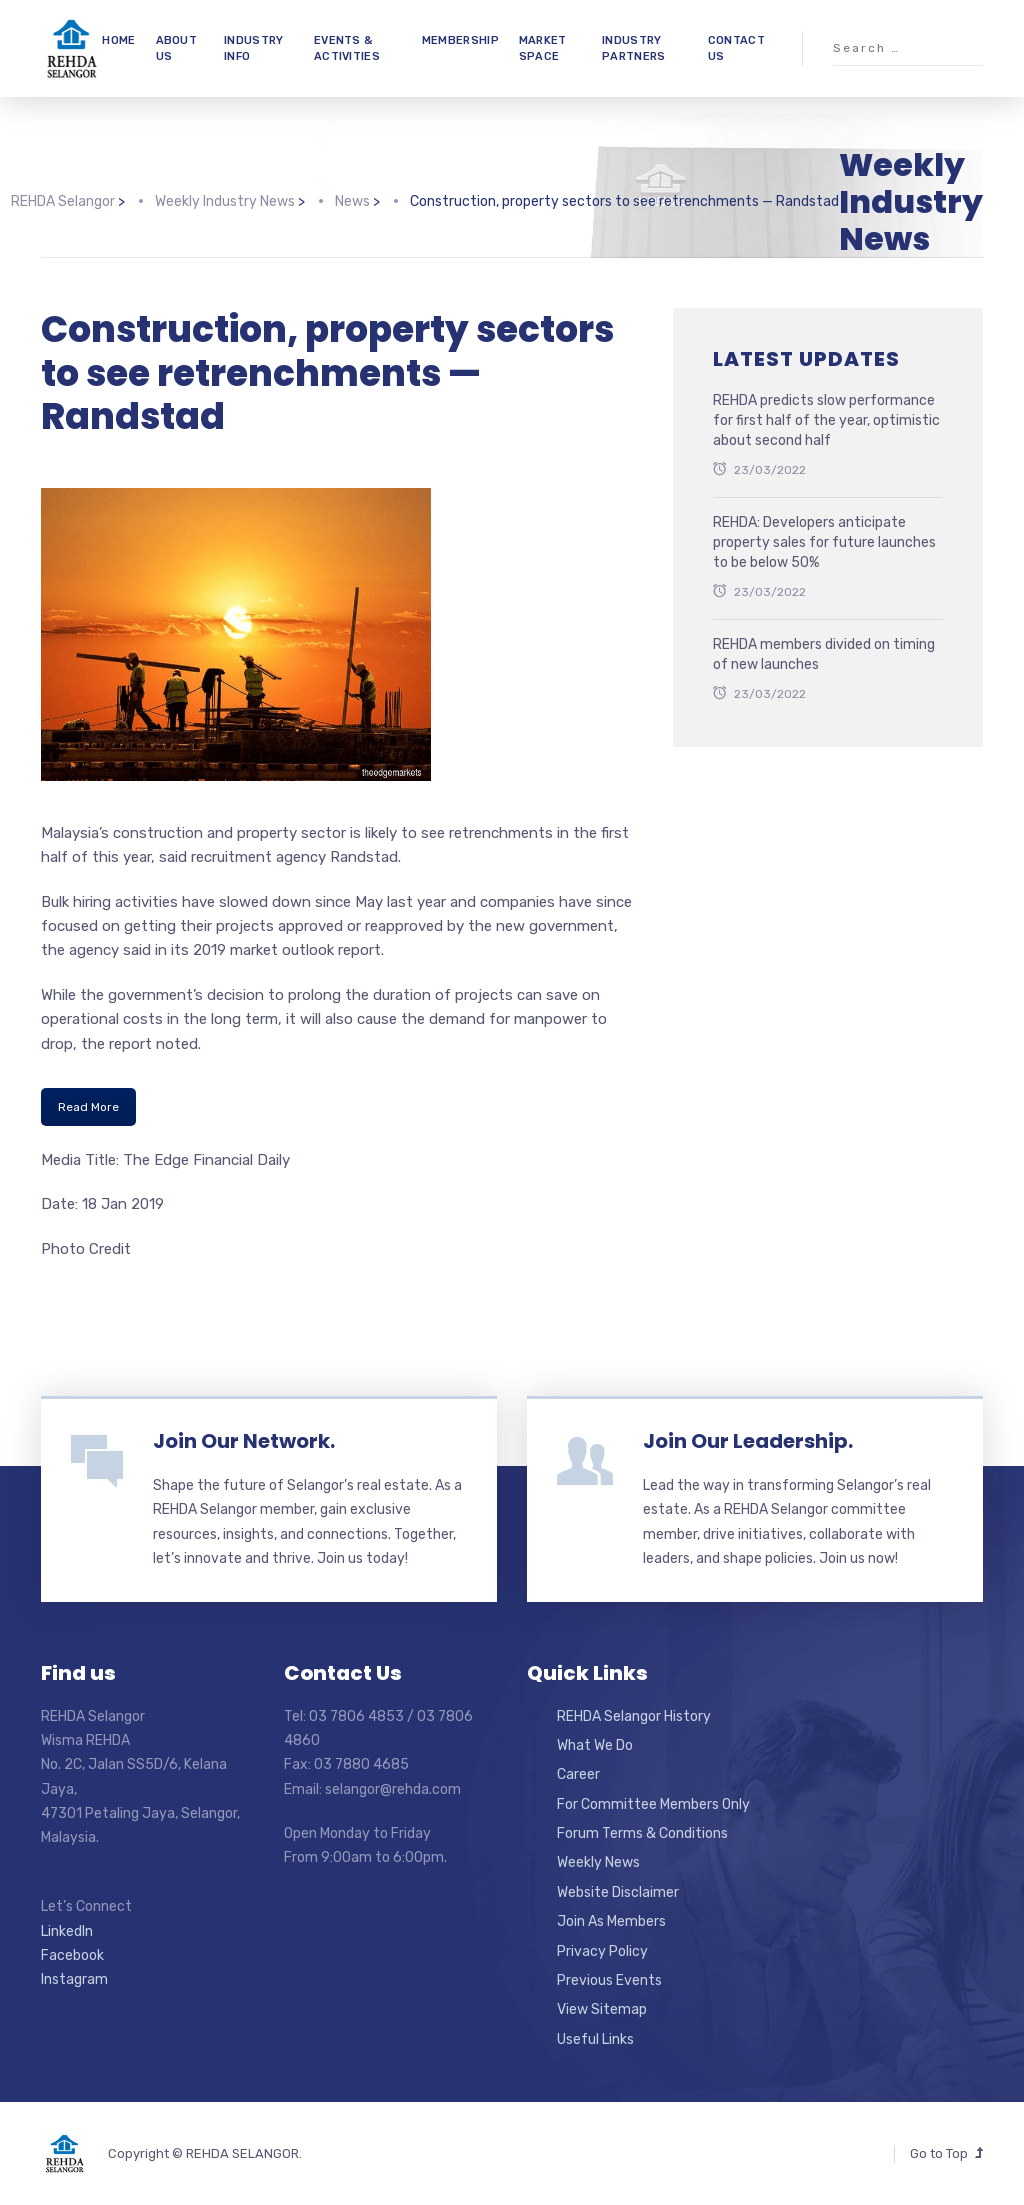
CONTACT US (736, 48)
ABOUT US (177, 48)
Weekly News (598, 1862)
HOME (118, 40)
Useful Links (595, 2039)
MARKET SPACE (543, 48)
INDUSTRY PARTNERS (633, 48)
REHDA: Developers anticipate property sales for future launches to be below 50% (824, 542)
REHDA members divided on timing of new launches (824, 654)
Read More (88, 1107)
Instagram (74, 1979)
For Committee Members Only (653, 1804)
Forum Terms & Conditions (642, 1833)
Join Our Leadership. (748, 1441)
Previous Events (609, 1980)
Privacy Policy (602, 1951)
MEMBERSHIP (460, 40)
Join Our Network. (244, 1441)
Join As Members (611, 1921)
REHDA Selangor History (634, 1716)
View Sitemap (602, 2009)
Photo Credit (86, 1249)
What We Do (595, 1745)
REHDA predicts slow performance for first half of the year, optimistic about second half (826, 420)
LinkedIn (67, 1931)
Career (578, 1774)
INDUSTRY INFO (253, 48)
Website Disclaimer (618, 1892)
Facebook (72, 1955)
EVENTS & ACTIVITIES (347, 48)
